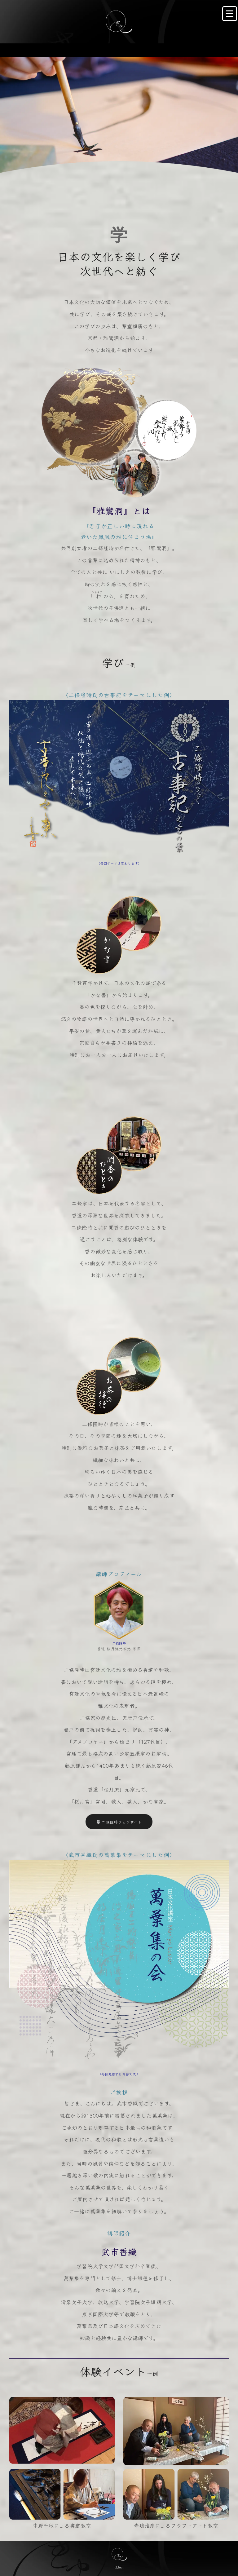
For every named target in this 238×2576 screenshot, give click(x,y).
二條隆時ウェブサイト (119, 2044)
